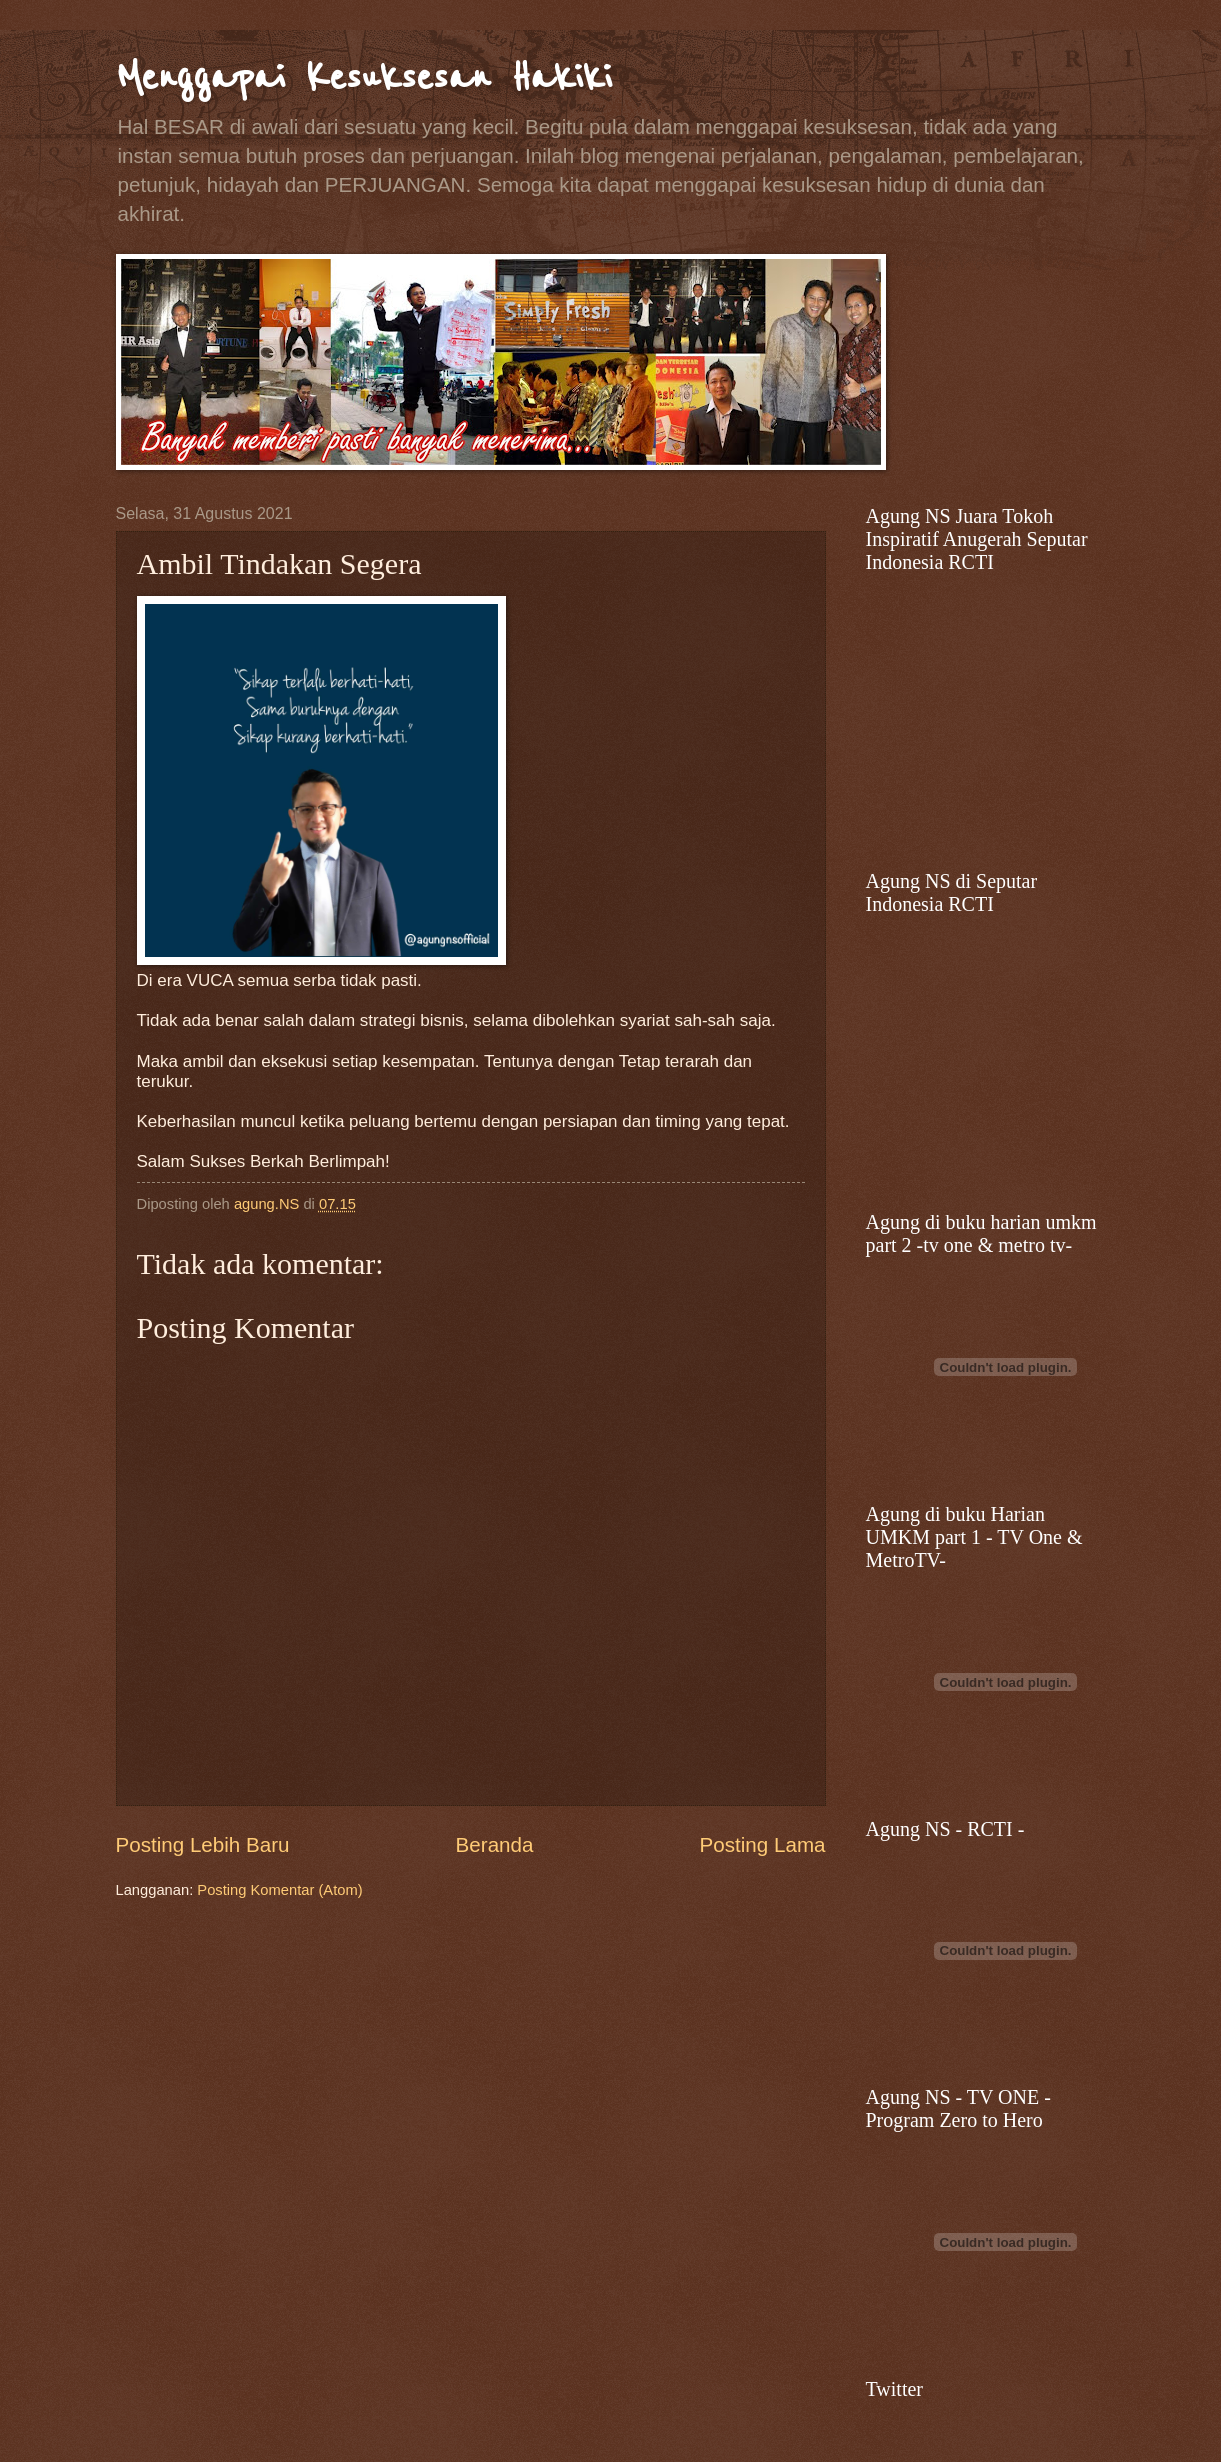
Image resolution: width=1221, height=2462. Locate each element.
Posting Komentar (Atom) (279, 1890)
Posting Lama (763, 1844)
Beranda (495, 1844)
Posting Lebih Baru (203, 1844)
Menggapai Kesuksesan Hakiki (364, 77)
